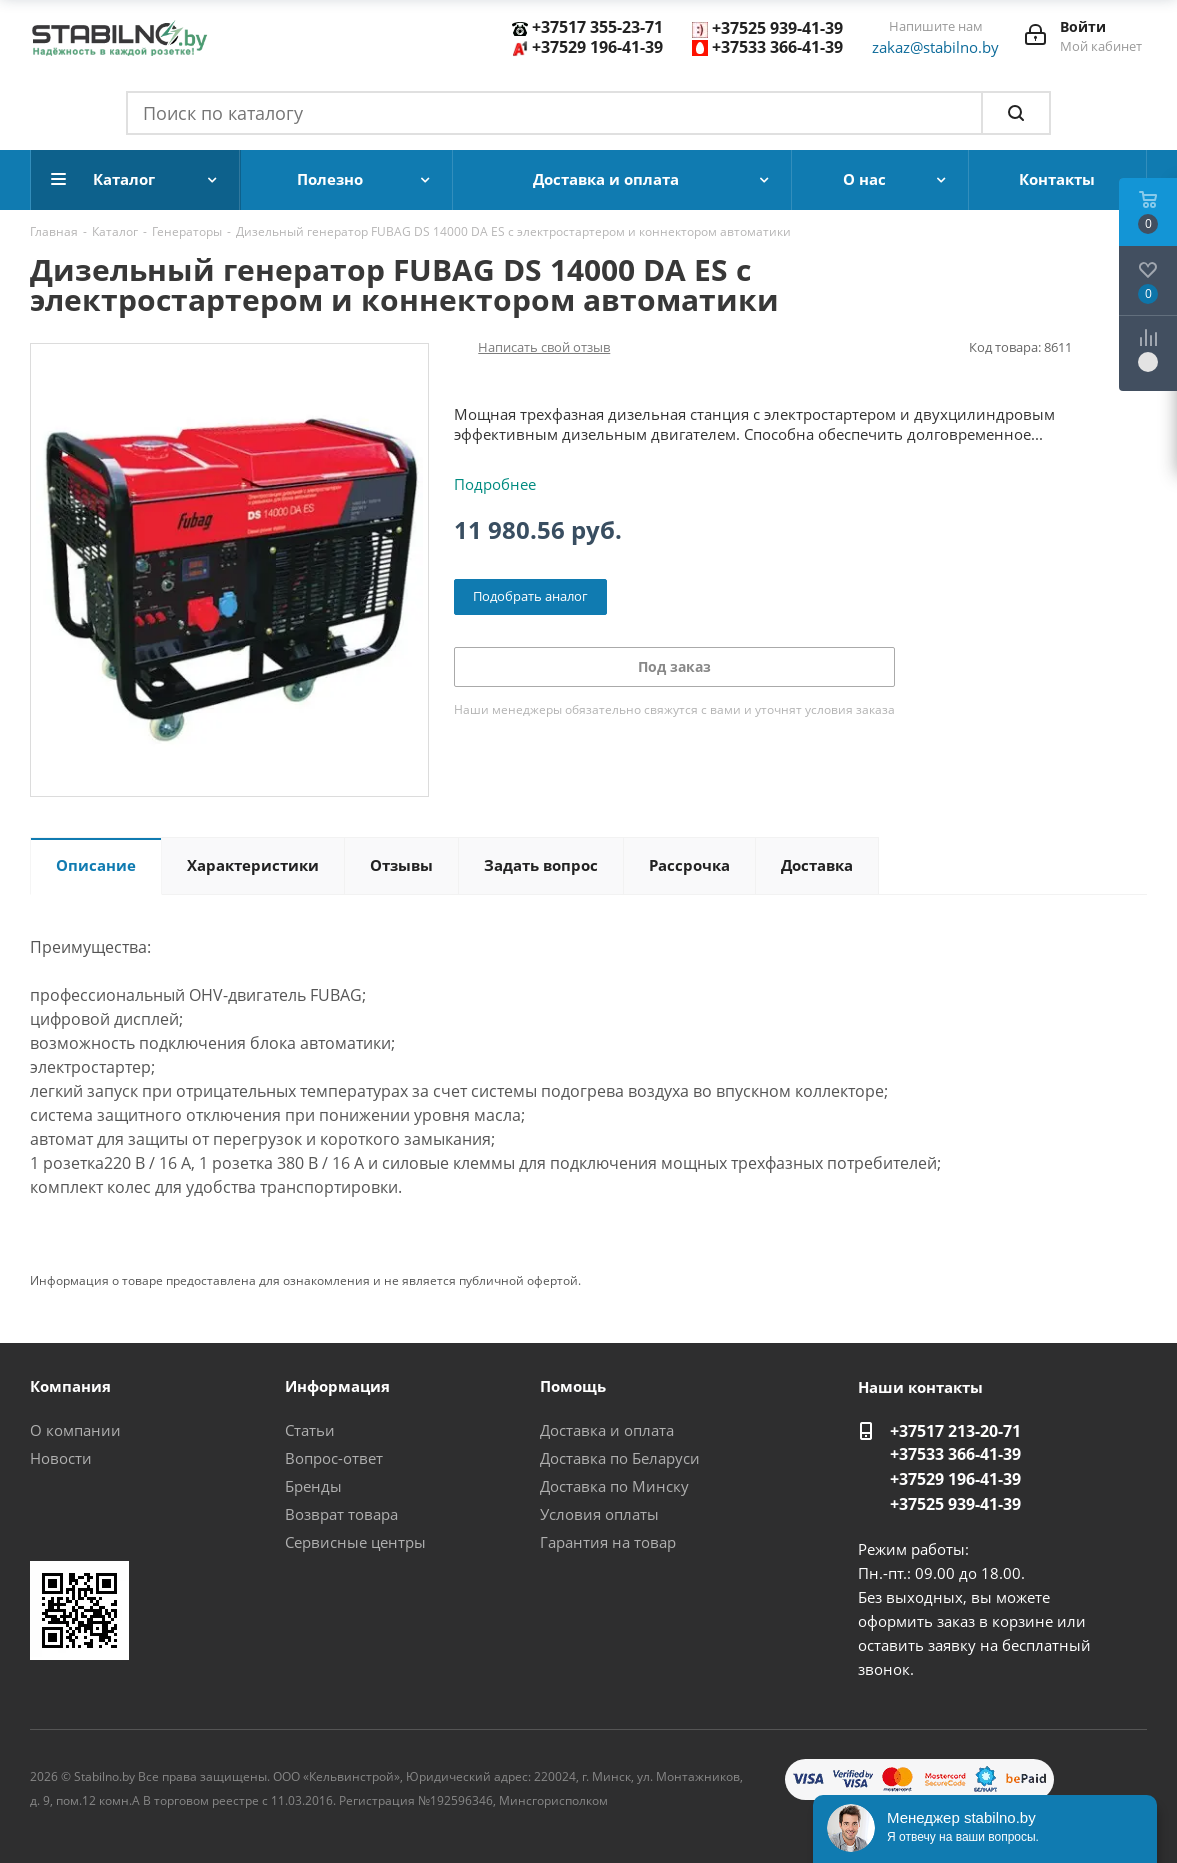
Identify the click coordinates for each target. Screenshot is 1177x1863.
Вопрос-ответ (334, 1458)
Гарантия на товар (608, 1542)
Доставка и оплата (607, 1430)
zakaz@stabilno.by (935, 47)
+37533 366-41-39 (777, 47)
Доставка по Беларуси (620, 1458)
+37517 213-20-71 (955, 1431)
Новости (61, 1458)
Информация (337, 1386)
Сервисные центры (355, 1542)
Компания (70, 1386)
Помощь (573, 1386)
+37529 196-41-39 (597, 47)
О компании (75, 1430)
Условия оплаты (599, 1514)
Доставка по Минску (614, 1486)
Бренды (313, 1486)
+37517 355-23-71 (597, 27)
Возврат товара (341, 1514)
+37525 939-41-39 (777, 28)
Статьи (310, 1430)
